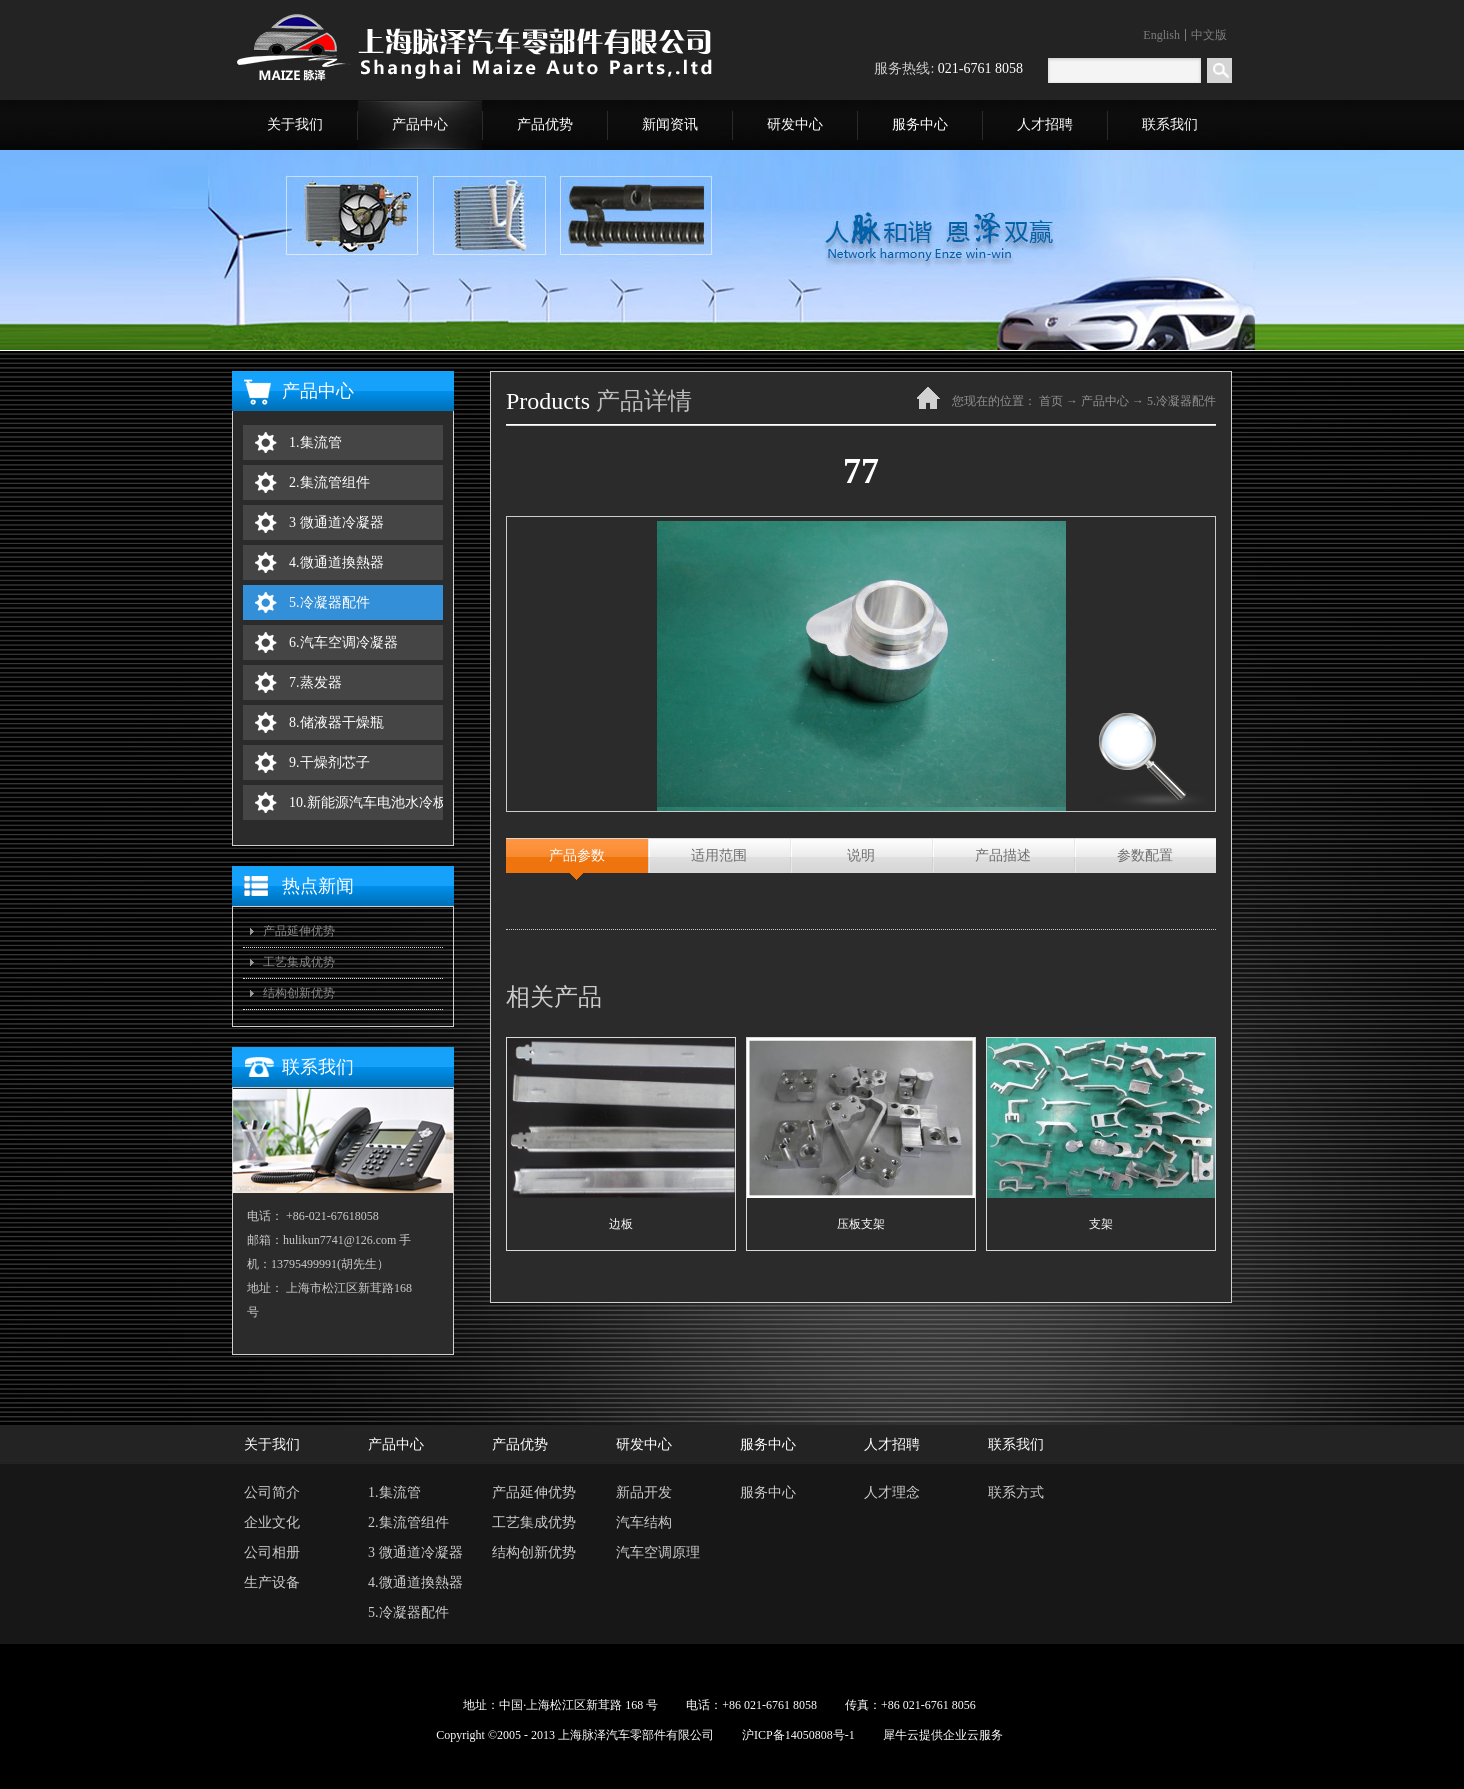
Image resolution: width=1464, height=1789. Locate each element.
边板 (621, 1224)
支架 (1101, 1224)
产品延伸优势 (299, 931)
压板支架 (861, 1224)
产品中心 (1105, 401)
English (1161, 35)
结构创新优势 (299, 993)
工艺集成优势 (299, 962)
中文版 (1209, 35)
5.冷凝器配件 (1181, 401)
